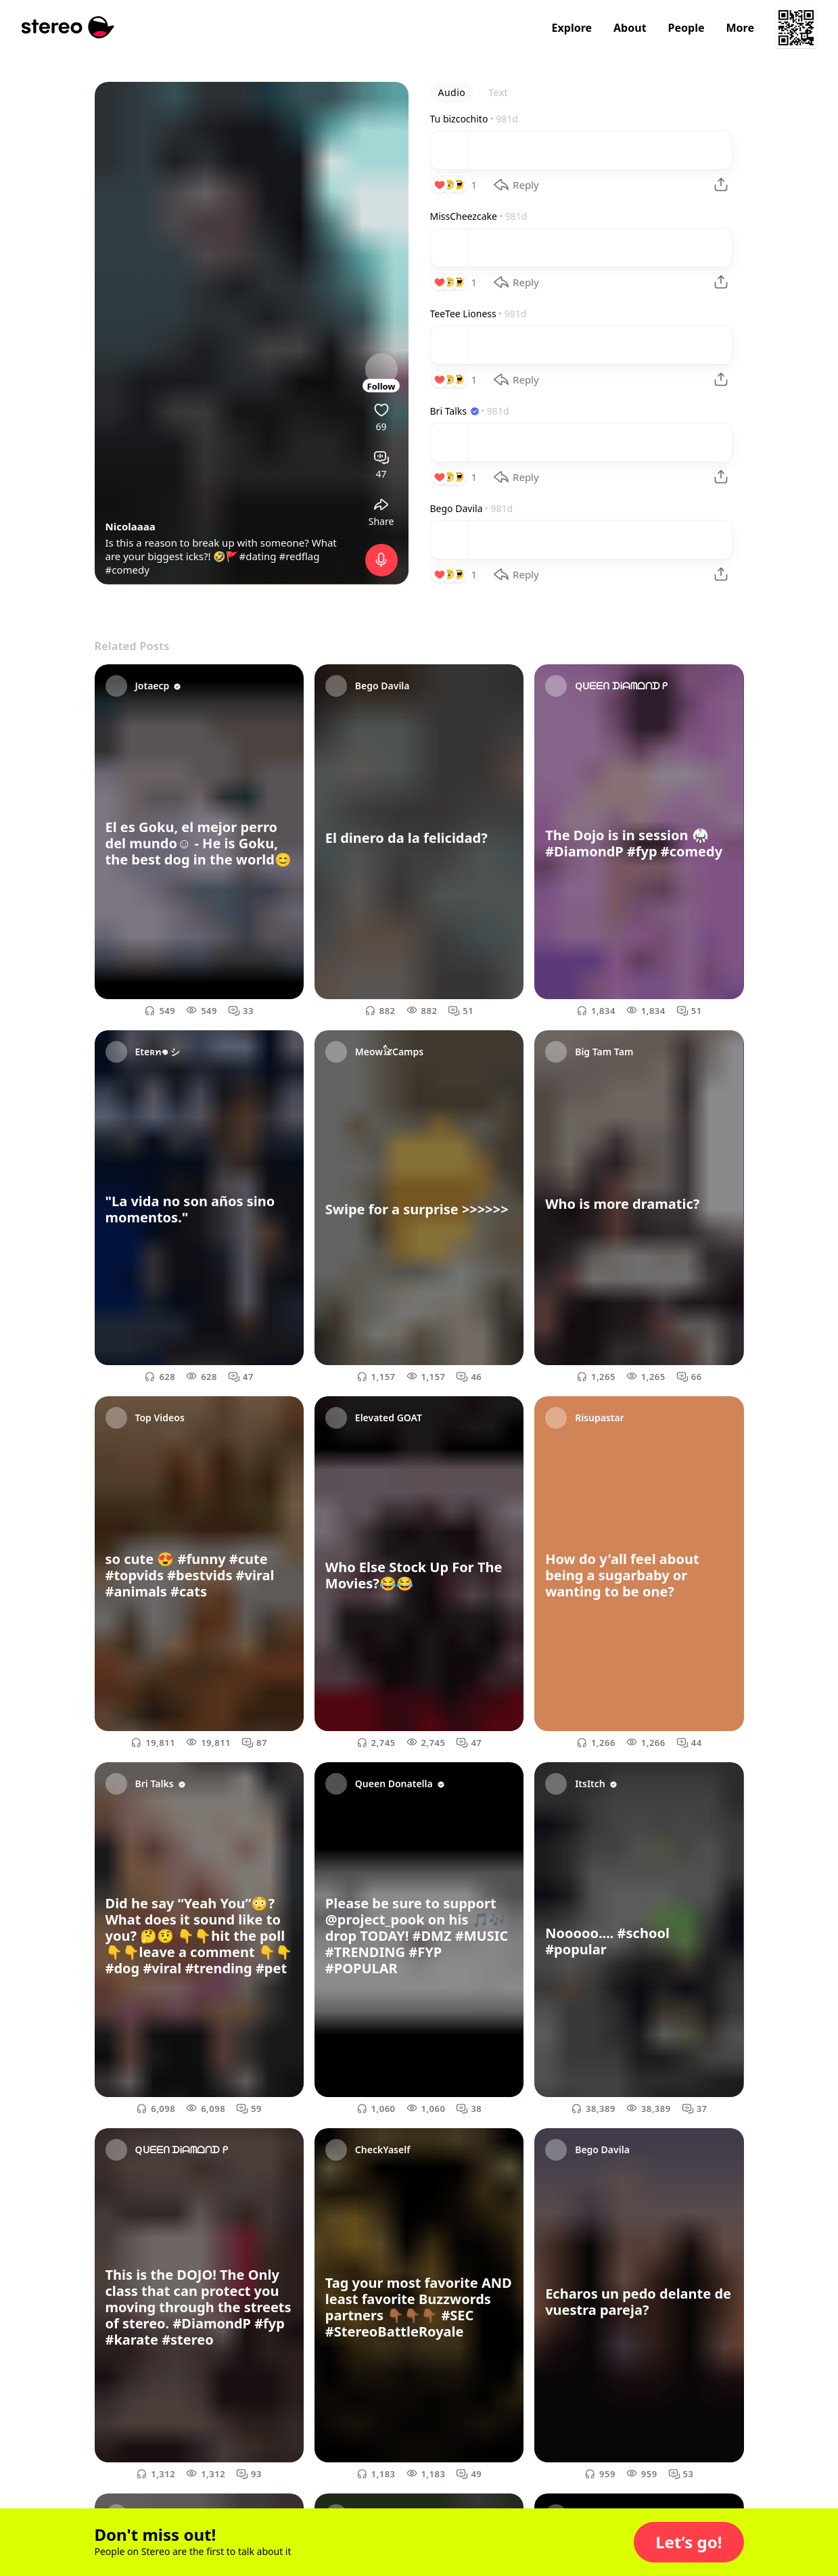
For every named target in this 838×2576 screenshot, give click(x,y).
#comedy (127, 569)
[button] (688, 2542)
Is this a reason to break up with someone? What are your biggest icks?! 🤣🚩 (221, 549)
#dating (257, 556)
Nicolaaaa (131, 526)
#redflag (299, 556)
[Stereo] (68, 27)
